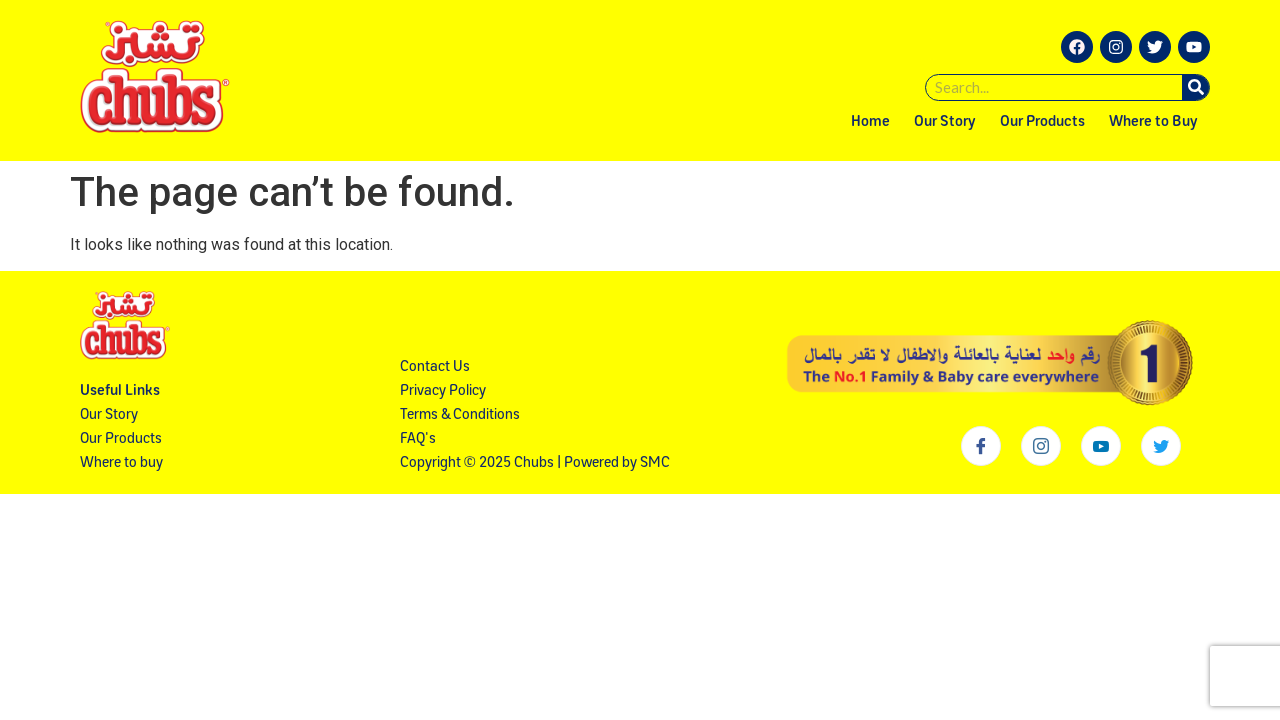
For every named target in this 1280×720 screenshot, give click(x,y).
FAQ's (418, 439)
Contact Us (435, 367)
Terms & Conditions (460, 415)
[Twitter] (1161, 446)
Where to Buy (1153, 122)
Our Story (945, 122)
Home (870, 122)
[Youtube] (1101, 446)
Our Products (1042, 122)
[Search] (1195, 87)
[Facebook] (981, 446)
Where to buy (121, 463)
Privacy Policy (443, 391)
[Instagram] (1041, 446)
